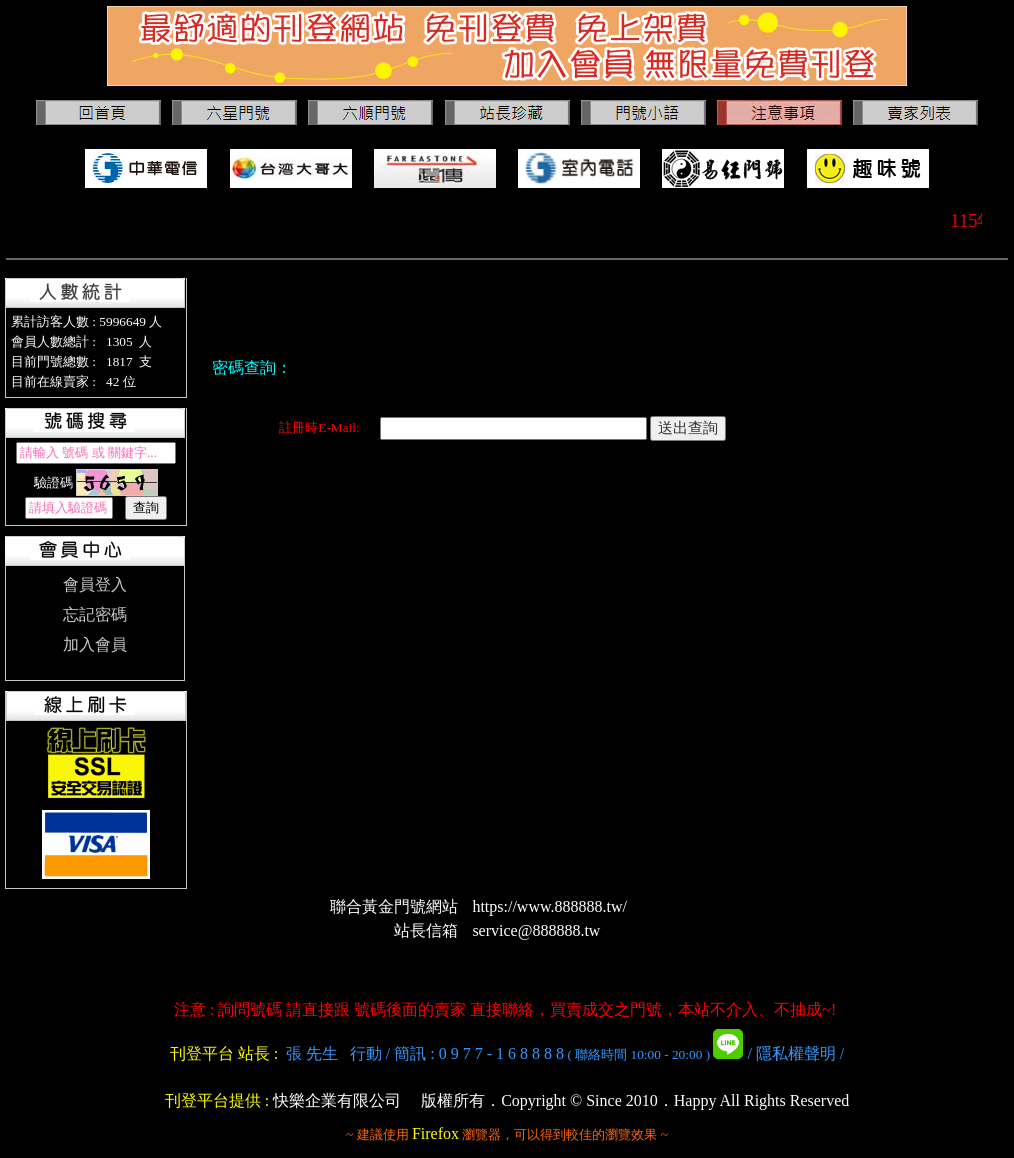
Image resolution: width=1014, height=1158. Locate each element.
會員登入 (95, 584)
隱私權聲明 (796, 1053)
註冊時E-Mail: (319, 427)
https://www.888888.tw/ (549, 906)
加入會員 (95, 644)
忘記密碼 (95, 614)
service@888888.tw (536, 930)
